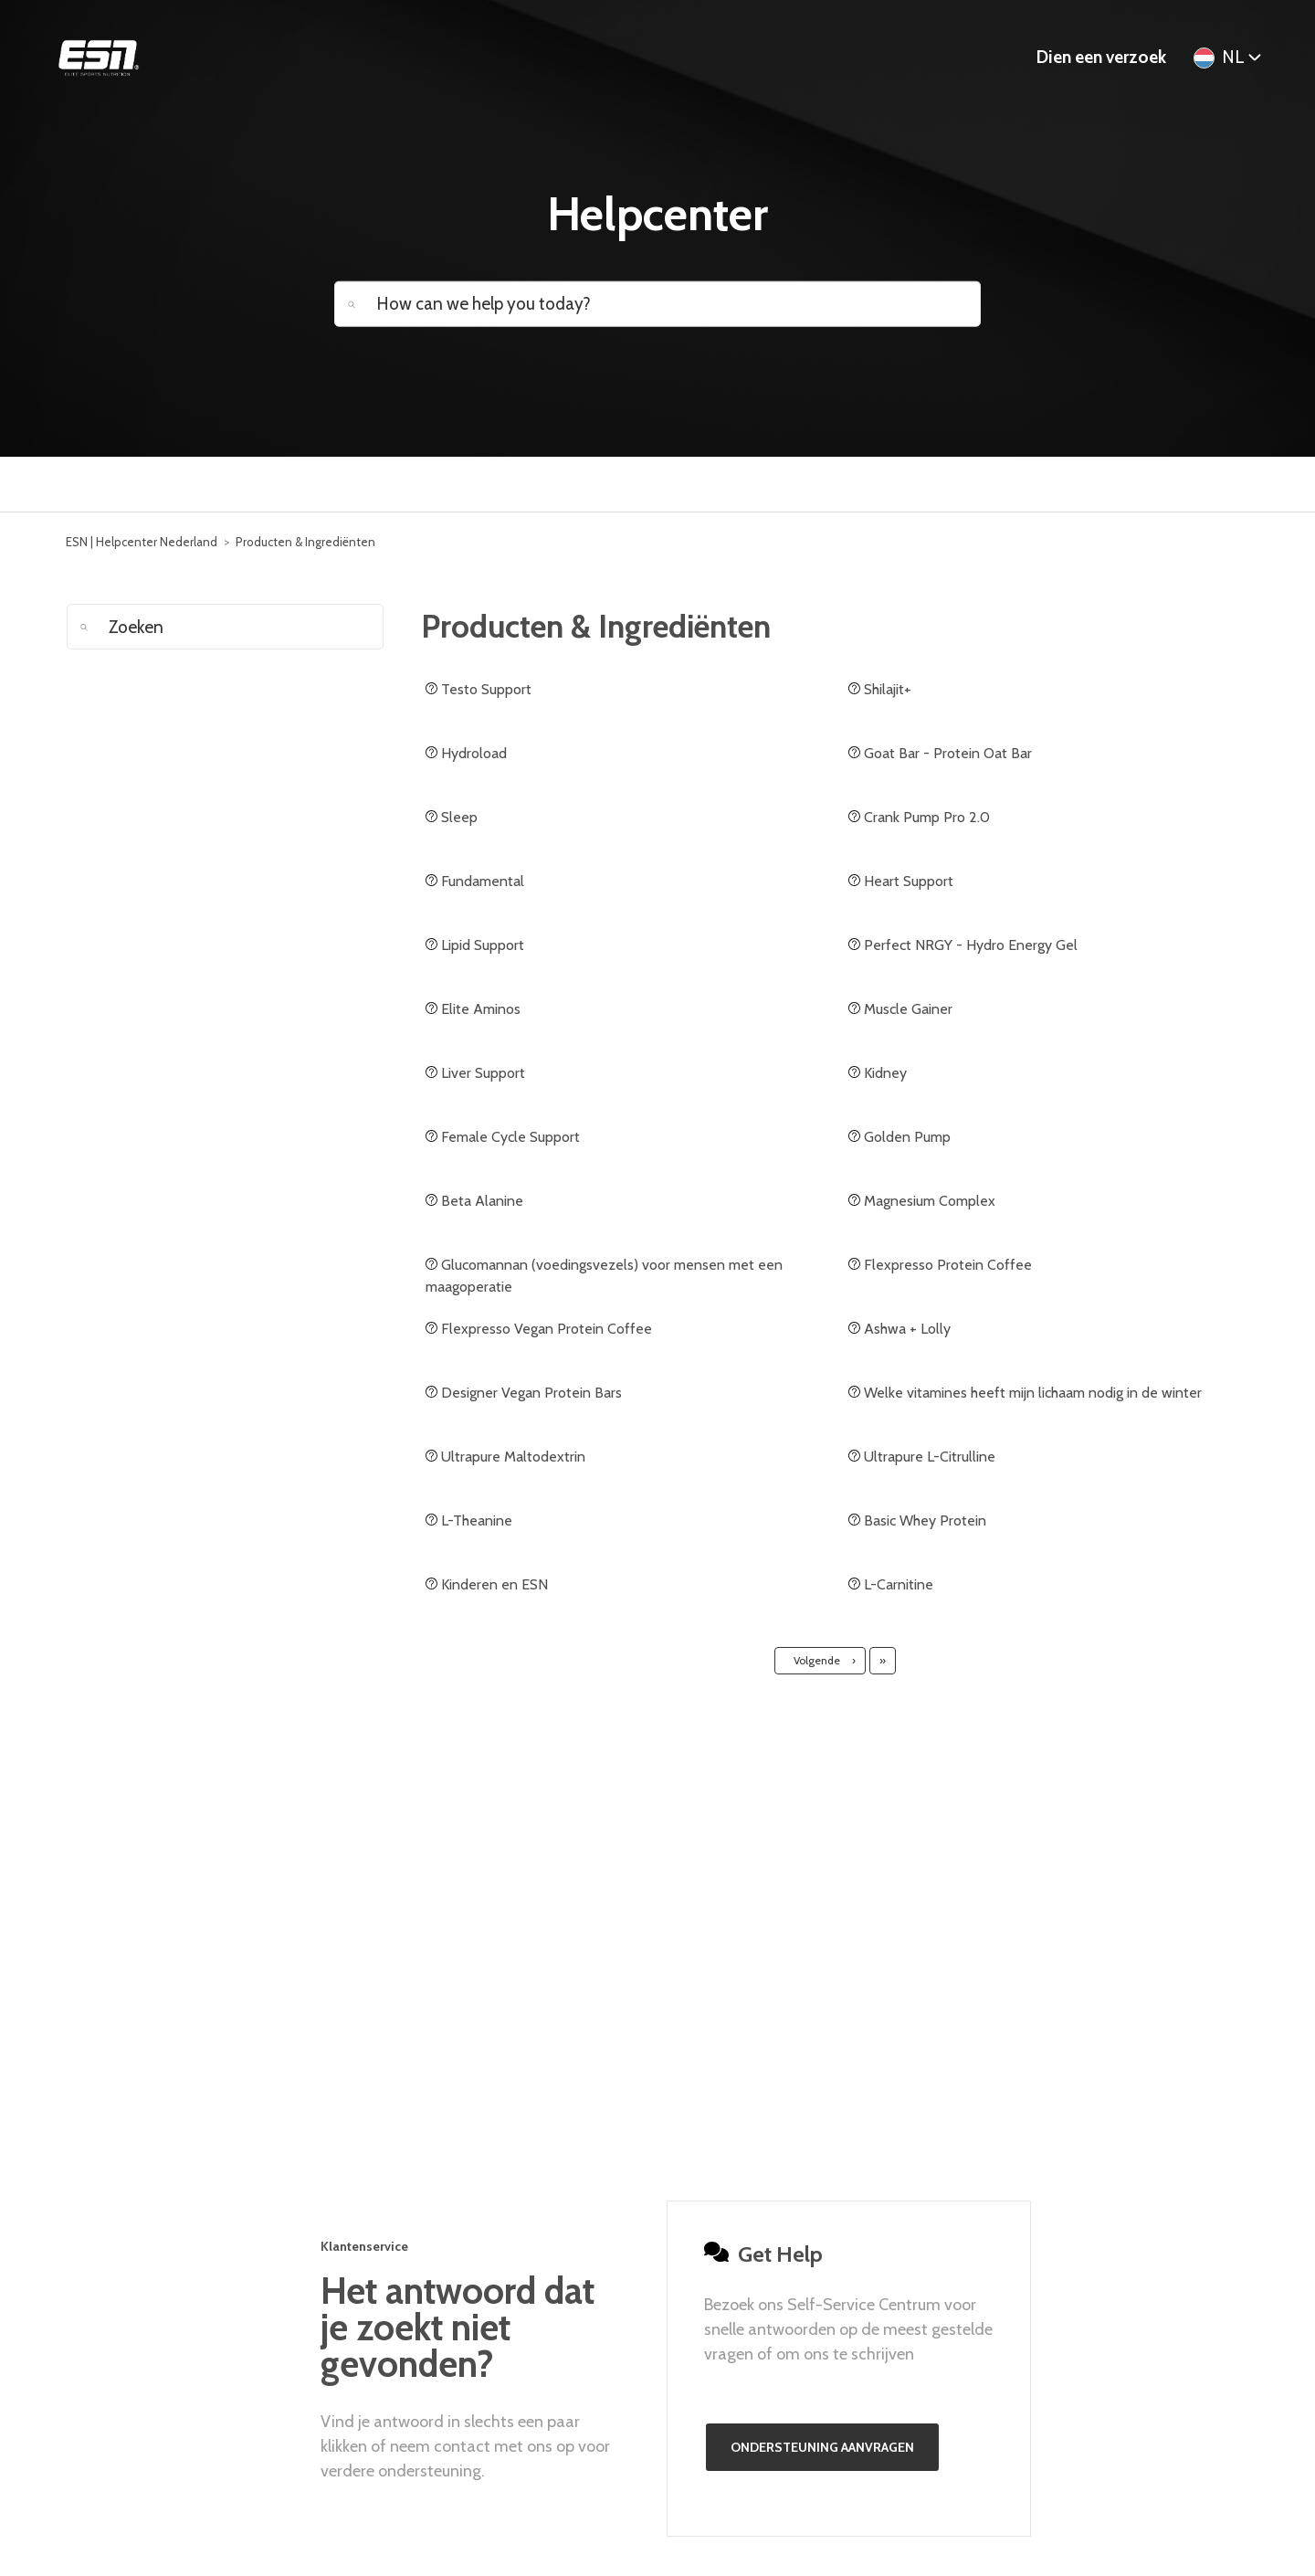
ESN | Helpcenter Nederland (141, 541)
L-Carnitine (890, 1584)
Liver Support (475, 1073)
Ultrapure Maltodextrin (505, 1456)
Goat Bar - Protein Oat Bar (940, 753)
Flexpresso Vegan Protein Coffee (539, 1328)
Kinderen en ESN (487, 1584)
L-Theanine (469, 1520)
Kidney (877, 1073)
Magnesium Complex (921, 1200)
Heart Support (900, 881)
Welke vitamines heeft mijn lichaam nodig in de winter (1025, 1392)
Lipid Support (475, 945)
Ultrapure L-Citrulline (921, 1456)
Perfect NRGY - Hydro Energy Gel (963, 945)
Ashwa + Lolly (899, 1328)
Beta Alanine (474, 1200)
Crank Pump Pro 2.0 (919, 817)
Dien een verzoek (1101, 57)
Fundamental (475, 881)
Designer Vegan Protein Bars (524, 1392)
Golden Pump (899, 1136)
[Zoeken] (225, 626)
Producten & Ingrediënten (305, 541)
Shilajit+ (879, 689)
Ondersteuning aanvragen (822, 2447)
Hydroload (466, 753)
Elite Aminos (473, 1009)
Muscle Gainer (900, 1009)
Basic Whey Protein (917, 1520)
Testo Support (478, 689)
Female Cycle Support (503, 1136)
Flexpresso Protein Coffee (940, 1264)
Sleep (452, 817)
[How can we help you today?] (657, 303)
